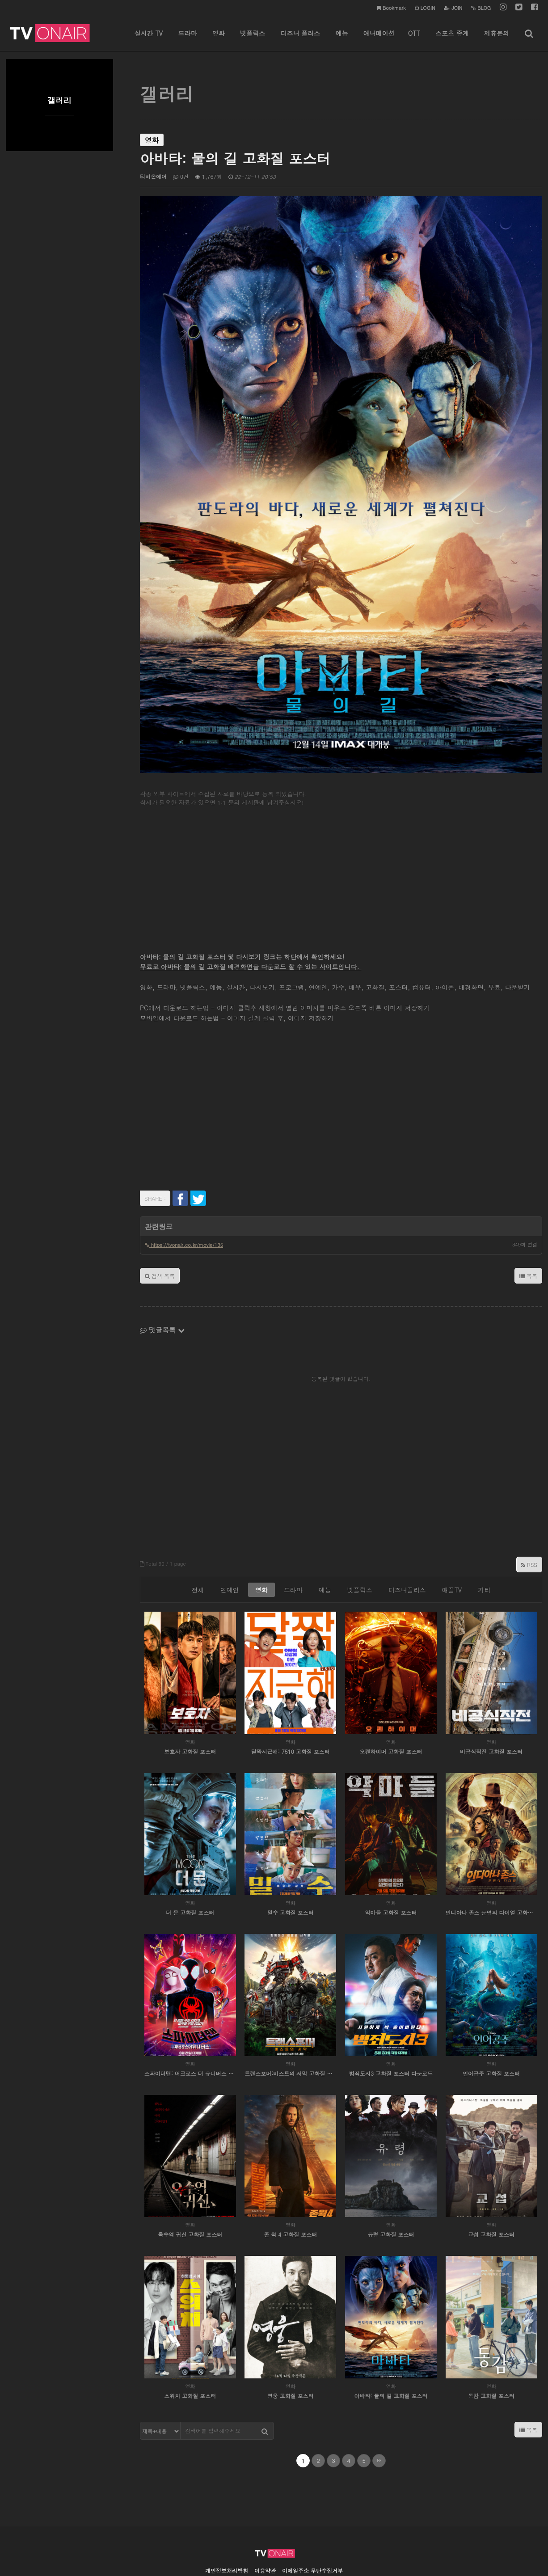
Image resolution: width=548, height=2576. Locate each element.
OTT (414, 40)
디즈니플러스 (407, 1548)
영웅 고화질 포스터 (290, 2354)
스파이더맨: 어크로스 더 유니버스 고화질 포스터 (190, 2031)
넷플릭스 (252, 40)
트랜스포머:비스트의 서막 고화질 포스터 (290, 2031)
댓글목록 (162, 1288)
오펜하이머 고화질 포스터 (390, 1709)
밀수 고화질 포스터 (290, 1871)
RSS (529, 1523)
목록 (528, 1234)
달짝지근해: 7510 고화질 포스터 (290, 1709)
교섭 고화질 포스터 (491, 2192)
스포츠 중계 (452, 40)
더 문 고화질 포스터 (190, 1871)
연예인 (229, 1548)
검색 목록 (160, 1234)
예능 (341, 40)
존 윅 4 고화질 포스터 (290, 2192)
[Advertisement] (341, 835)
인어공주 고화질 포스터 (491, 2031)
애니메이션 (379, 40)
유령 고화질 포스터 (390, 2192)
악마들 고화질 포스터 (391, 1871)
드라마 (187, 40)
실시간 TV (149, 40)
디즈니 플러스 (300, 40)
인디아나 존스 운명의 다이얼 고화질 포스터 (491, 1871)
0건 (181, 176)
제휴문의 (496, 40)
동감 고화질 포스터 (491, 2354)
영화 (218, 40)
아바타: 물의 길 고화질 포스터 (390, 2354)
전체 (198, 1548)
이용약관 (265, 2529)
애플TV (452, 1548)
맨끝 (379, 2419)
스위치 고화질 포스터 (190, 2354)
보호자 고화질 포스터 (190, 1709)
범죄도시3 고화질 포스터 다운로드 (391, 2031)
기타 (484, 1548)
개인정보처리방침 (226, 2529)
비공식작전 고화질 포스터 (491, 1709)
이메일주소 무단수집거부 (312, 2529)
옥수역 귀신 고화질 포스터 (190, 2192)
